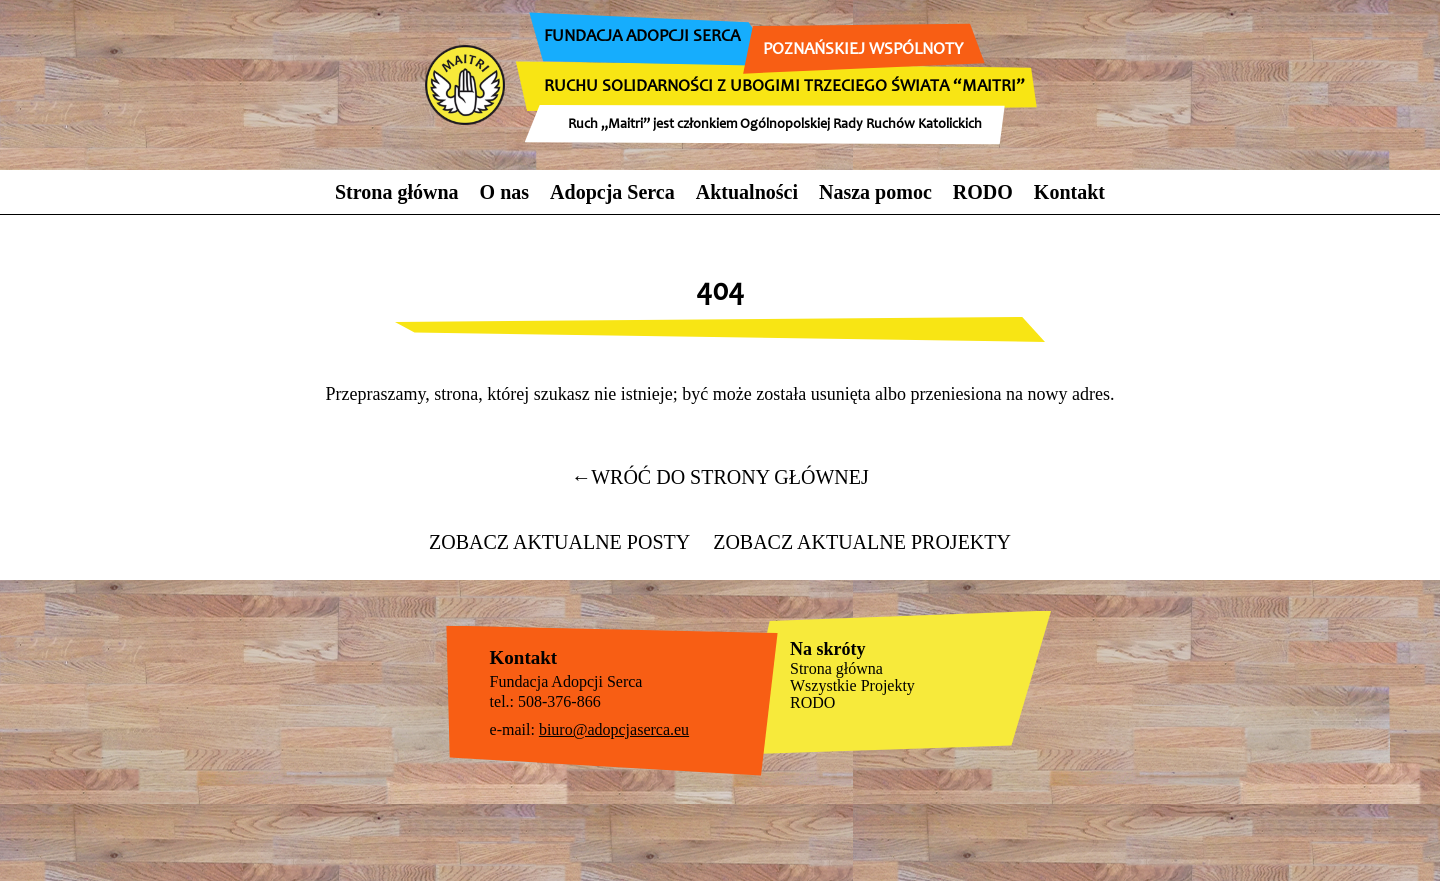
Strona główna (397, 192)
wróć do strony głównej (720, 477)
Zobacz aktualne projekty (862, 543)
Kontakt (1069, 192)
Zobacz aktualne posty (559, 543)
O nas (504, 192)
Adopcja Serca (612, 192)
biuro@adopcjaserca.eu (614, 729)
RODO (983, 192)
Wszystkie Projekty (852, 685)
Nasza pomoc (875, 192)
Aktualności (747, 192)
